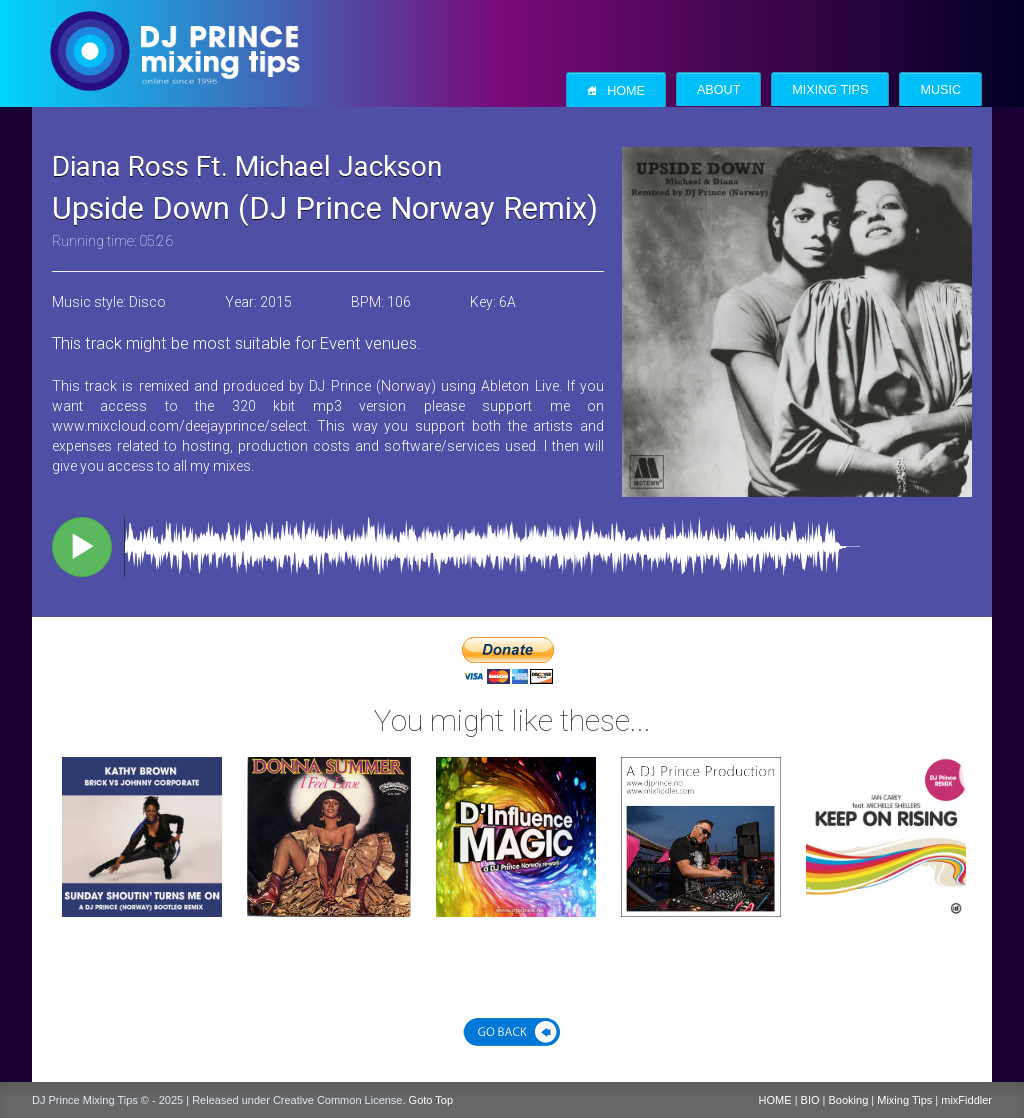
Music (940, 90)
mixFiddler (966, 1100)
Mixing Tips (830, 90)
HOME (775, 1100)
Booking (849, 1100)
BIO (810, 1100)
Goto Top (431, 1100)
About (718, 90)
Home (616, 90)
